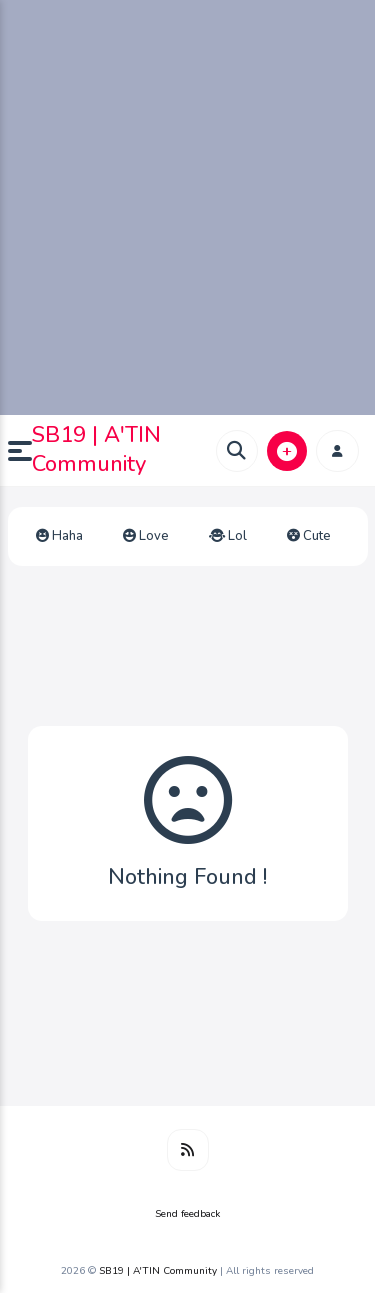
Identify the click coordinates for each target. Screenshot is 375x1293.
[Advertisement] (187, 207)
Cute (309, 536)
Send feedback (187, 1214)
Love (146, 536)
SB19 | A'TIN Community (96, 449)
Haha (59, 536)
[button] (20, 451)
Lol (228, 536)
